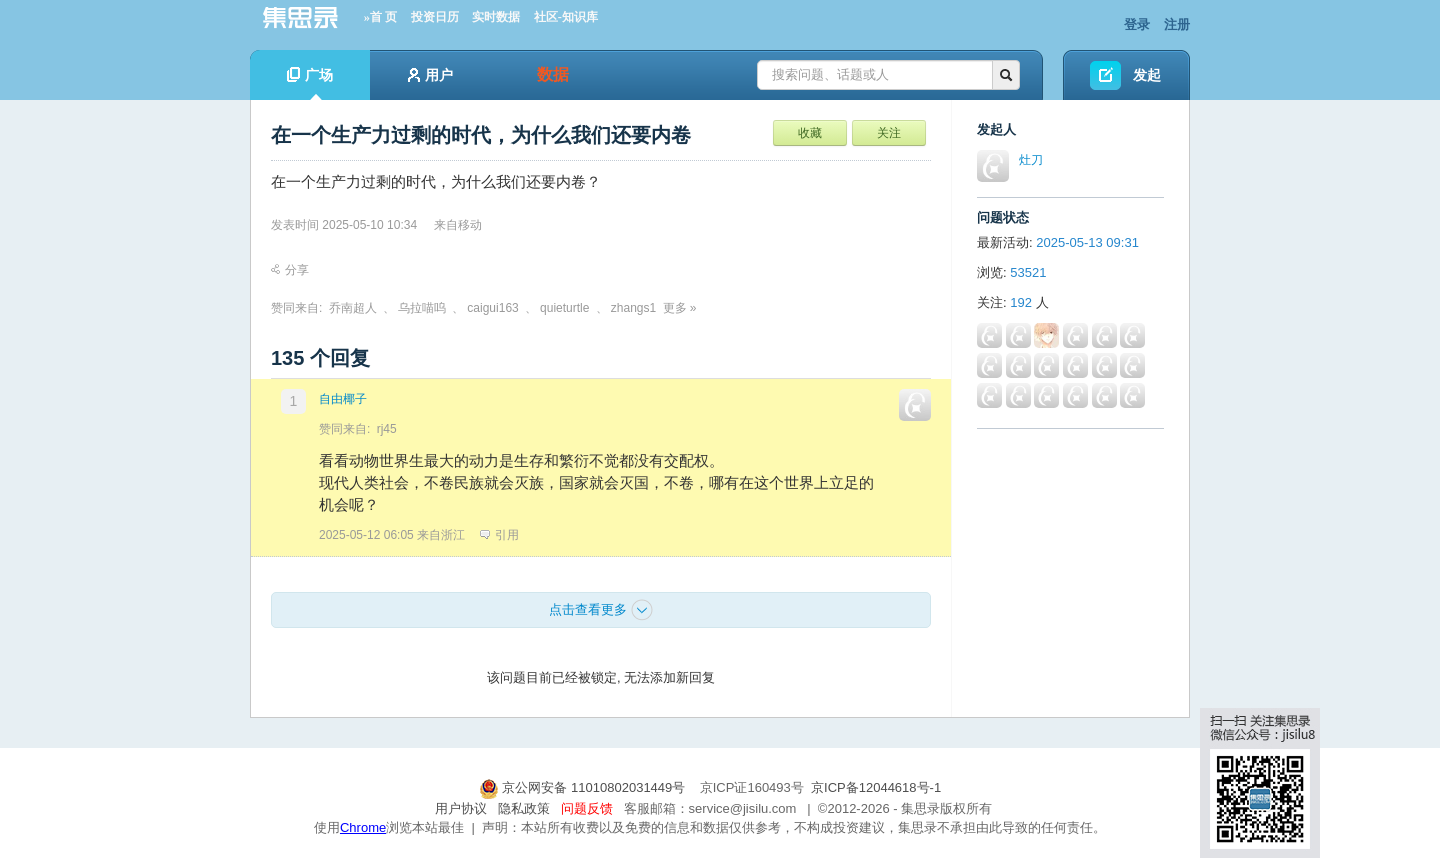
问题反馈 (587, 808)
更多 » (680, 308)
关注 (889, 133)
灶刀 (1031, 160)
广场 (310, 83)
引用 (499, 535)
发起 (1147, 75)
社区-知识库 (566, 17)
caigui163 (492, 308)
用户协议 (461, 808)
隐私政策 (524, 808)
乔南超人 (353, 308)
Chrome (363, 827)
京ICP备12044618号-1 (876, 787)
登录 (1137, 24)
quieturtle (564, 308)
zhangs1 (633, 308)
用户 (430, 75)
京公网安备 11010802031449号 (584, 787)
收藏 (810, 133)
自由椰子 (343, 399)
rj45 (387, 429)
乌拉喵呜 (422, 308)
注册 (1177, 24)
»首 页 (380, 17)
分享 (290, 270)
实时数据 (496, 17)
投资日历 (435, 17)
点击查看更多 (601, 610)
